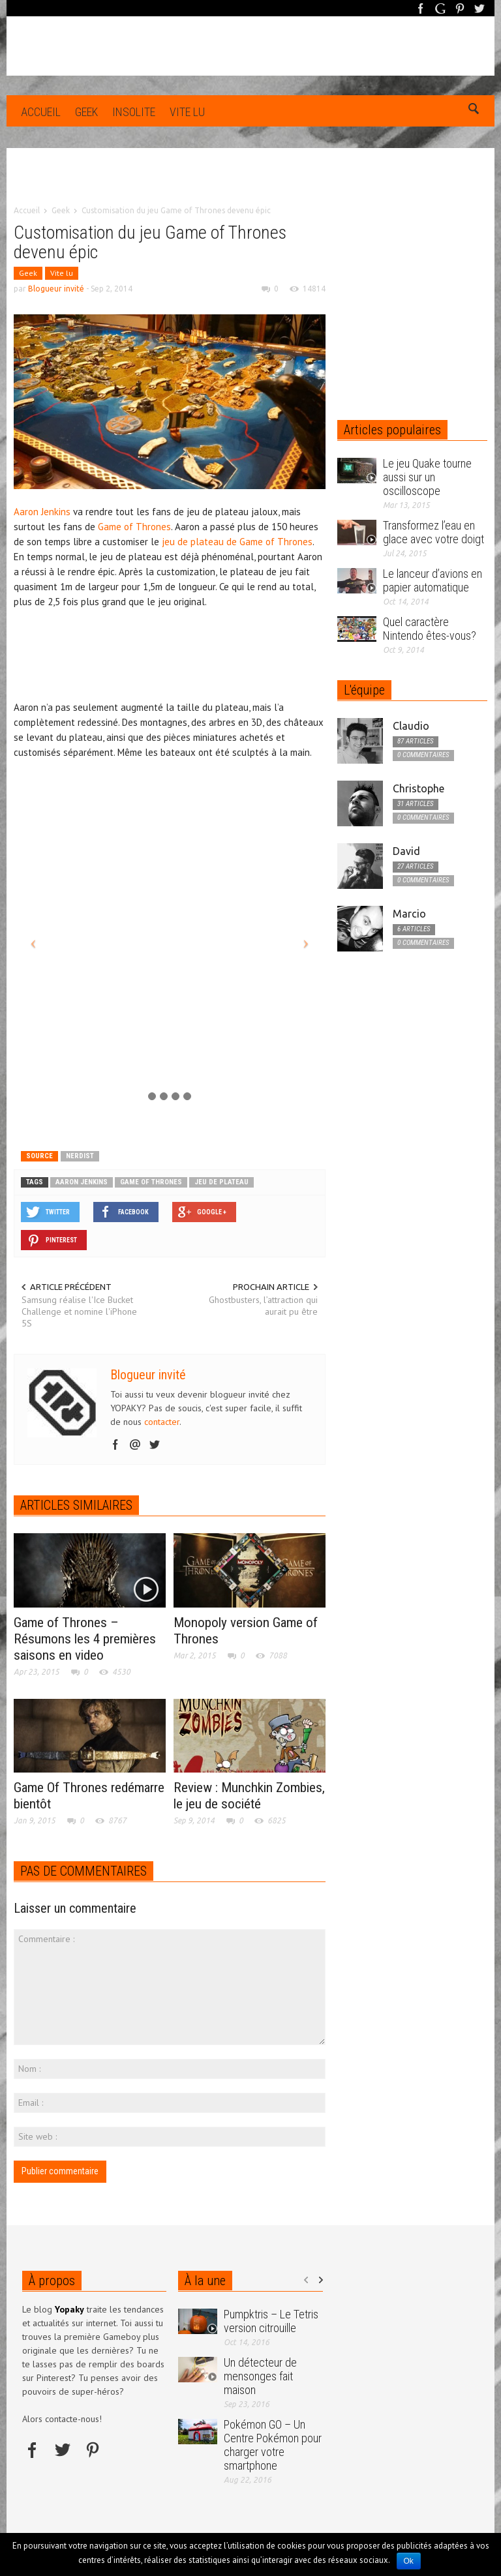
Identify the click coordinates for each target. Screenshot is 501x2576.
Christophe (418, 788)
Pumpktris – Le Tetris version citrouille (271, 2321)
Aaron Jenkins (42, 511)
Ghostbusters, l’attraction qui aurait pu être (263, 1305)
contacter (161, 1422)
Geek (86, 112)
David (406, 851)
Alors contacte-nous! (62, 2419)
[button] (474, 111)
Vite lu (187, 112)
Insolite (133, 112)
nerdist (80, 1156)
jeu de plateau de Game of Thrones (237, 541)
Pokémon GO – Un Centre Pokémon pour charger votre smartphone (273, 2445)
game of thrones (151, 1182)
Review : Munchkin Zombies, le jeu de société (249, 1796)
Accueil (41, 112)
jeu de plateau (221, 1182)
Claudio (411, 726)
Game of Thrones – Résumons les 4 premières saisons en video (85, 1639)
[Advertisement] (250, 185)
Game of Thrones (134, 526)
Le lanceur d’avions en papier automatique (432, 580)
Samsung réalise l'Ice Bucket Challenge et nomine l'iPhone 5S (79, 1311)
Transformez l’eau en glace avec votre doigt (433, 532)
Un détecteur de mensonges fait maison (260, 2376)
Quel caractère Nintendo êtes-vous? (429, 628)
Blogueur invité (56, 288)
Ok (409, 2561)
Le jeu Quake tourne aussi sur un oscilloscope (427, 477)
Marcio (409, 914)
